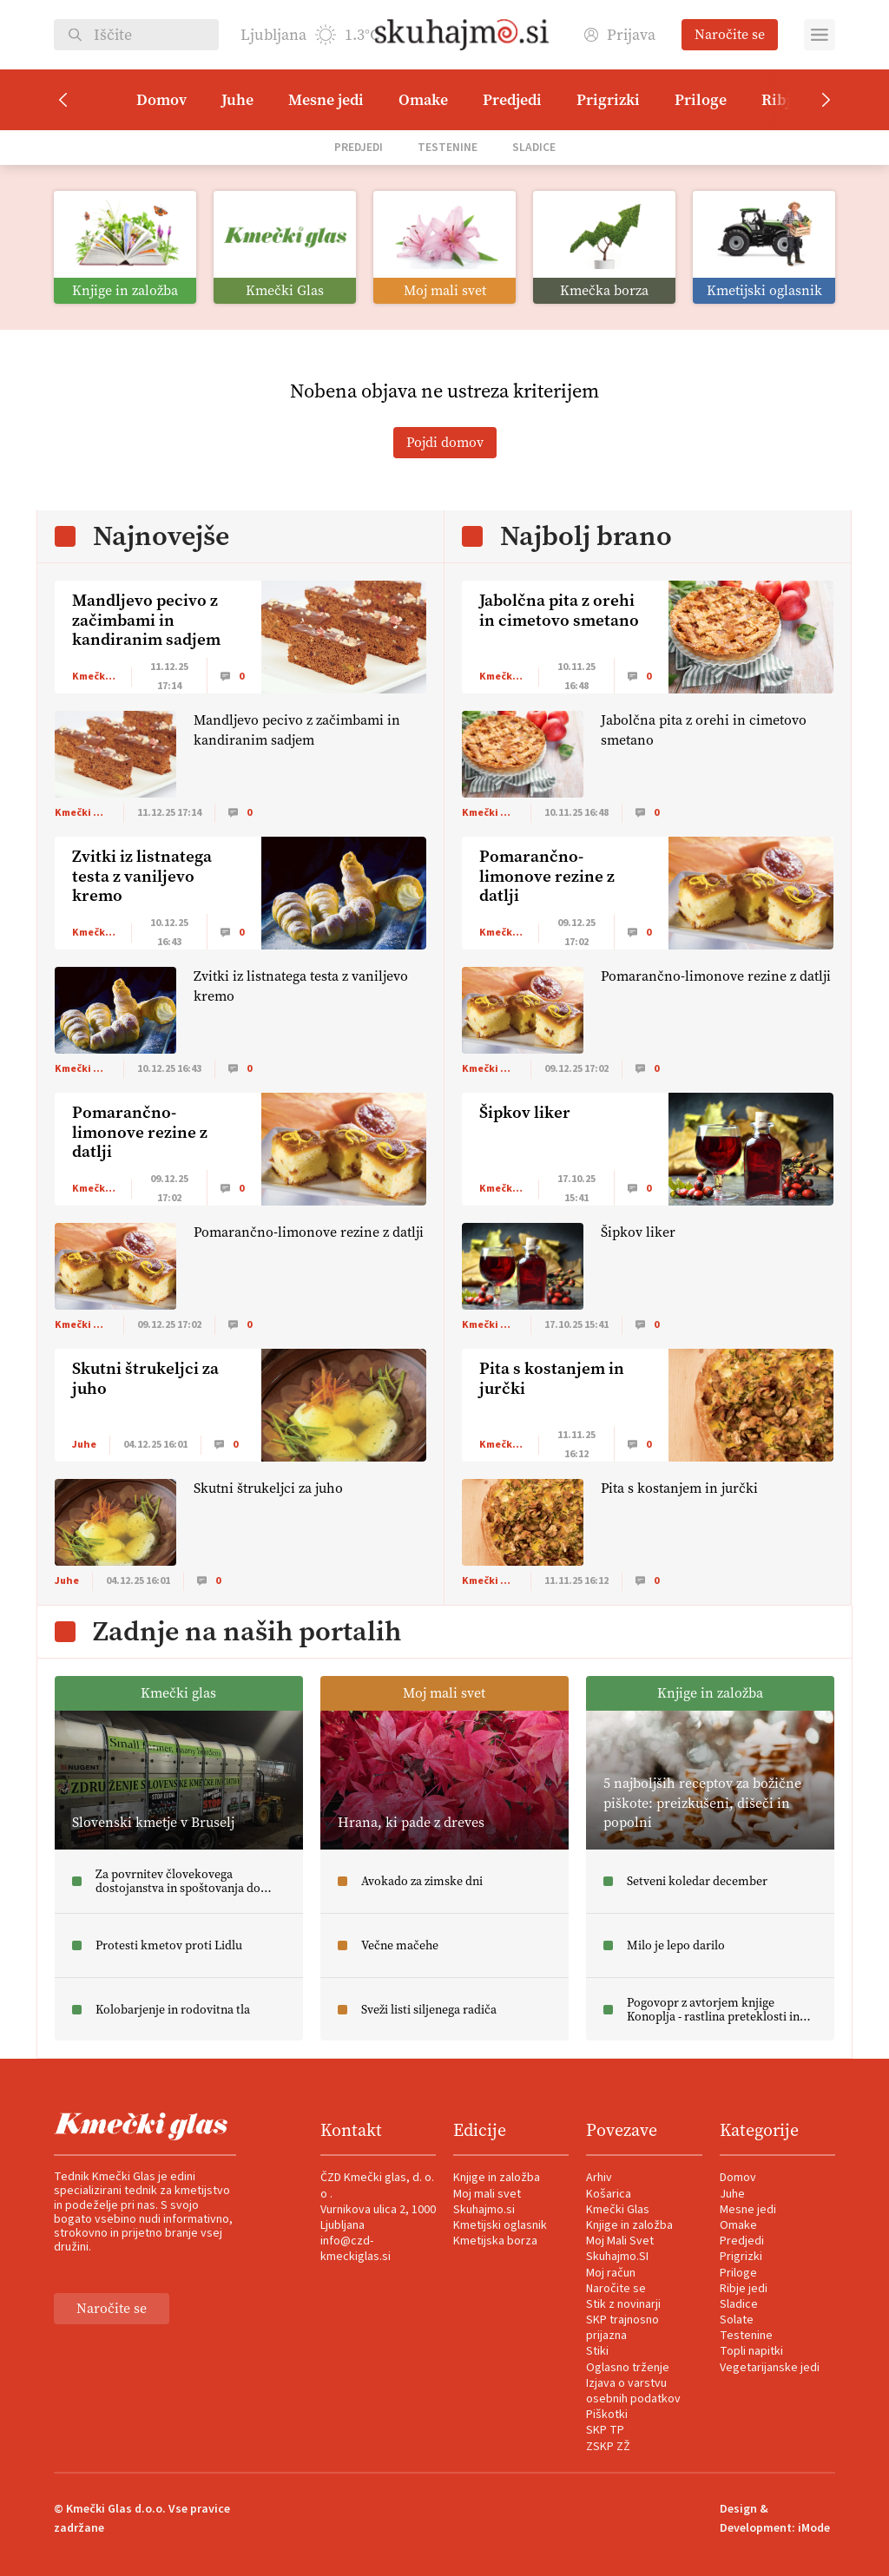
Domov (161, 99)
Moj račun (610, 2273)
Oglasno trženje (627, 2367)
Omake (423, 99)
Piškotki (607, 2414)
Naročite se (730, 34)
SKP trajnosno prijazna (622, 2327)
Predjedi (512, 99)
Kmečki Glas (617, 2209)
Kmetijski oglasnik (500, 2225)
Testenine (447, 147)
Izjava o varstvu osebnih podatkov (633, 2391)
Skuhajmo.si (484, 2209)
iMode (814, 2528)
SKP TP (605, 2430)
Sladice (534, 147)
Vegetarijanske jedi (770, 2367)
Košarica (608, 2194)
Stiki (597, 2351)
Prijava (619, 35)
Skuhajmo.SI (617, 2256)
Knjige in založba (496, 2177)
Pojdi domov (445, 442)
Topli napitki (751, 2351)
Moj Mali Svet (620, 2241)
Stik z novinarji (623, 2304)
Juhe (237, 99)
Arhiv (599, 2177)
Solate (737, 2320)
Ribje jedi (743, 2288)
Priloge (701, 99)
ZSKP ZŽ (608, 2446)
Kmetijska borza (495, 2241)
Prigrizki (608, 99)
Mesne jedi (326, 99)
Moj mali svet (487, 2194)
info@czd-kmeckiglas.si (355, 2248)
